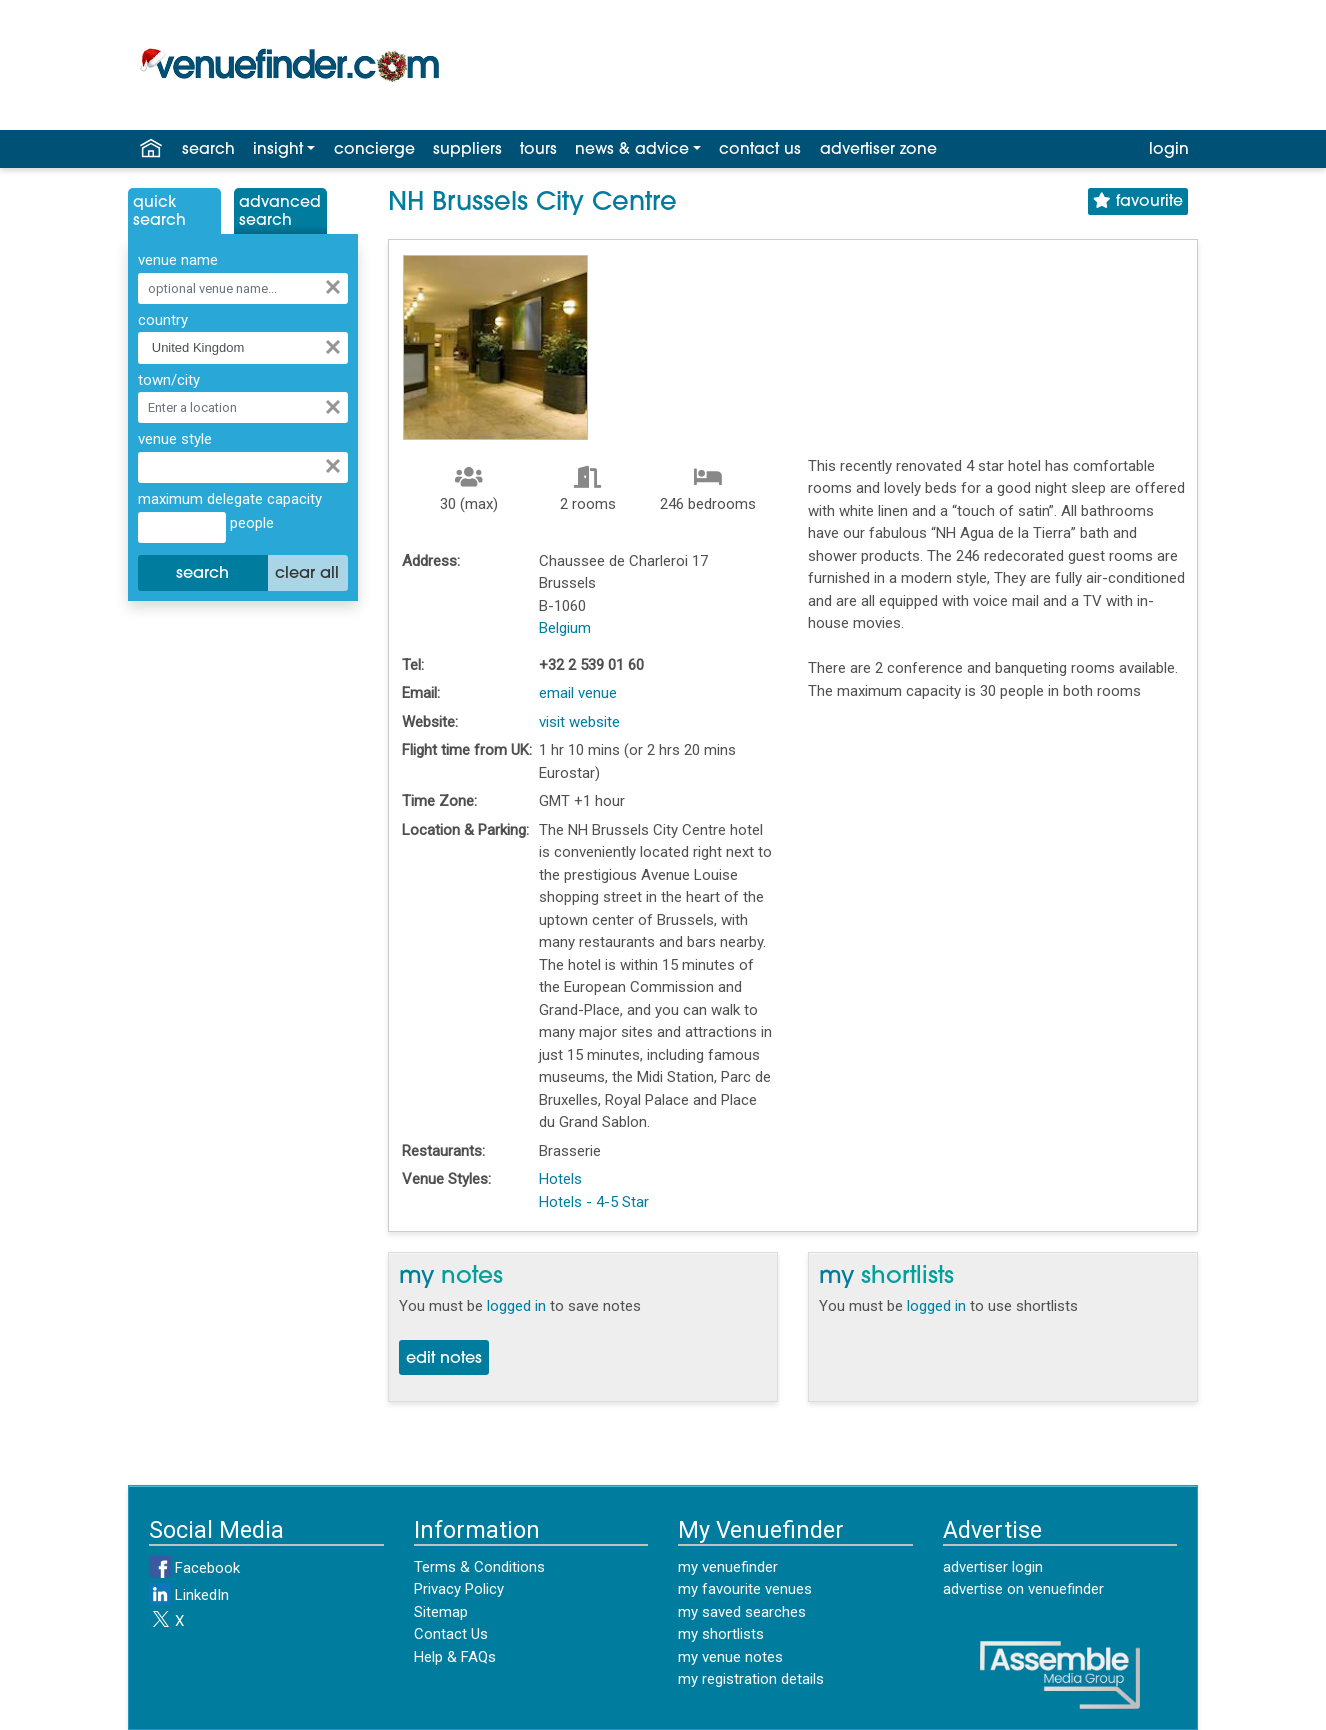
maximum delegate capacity (230, 499)
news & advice (632, 150)
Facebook (194, 1568)
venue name (178, 260)
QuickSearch (159, 212)
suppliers (467, 150)
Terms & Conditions (479, 1567)
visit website (579, 722)
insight (278, 150)
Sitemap (441, 1612)
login (1169, 150)
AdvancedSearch (280, 212)
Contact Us (451, 1634)
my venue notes (730, 1657)
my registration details (751, 1679)
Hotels (560, 1179)
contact (760, 150)
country (163, 320)
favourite (1138, 201)
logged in (516, 1306)
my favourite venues (745, 1589)
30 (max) (469, 504)
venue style (175, 439)
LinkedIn (189, 1595)
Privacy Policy (459, 1589)
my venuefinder (728, 1567)
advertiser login (993, 1567)
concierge (374, 150)
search (208, 150)
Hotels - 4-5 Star (594, 1202)
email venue (578, 693)
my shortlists (721, 1634)
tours (538, 150)
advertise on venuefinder (1023, 1589)
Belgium (565, 628)
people (250, 523)
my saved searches (742, 1612)
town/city (169, 380)
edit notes (444, 1359)
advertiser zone (878, 150)
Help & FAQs (455, 1657)
